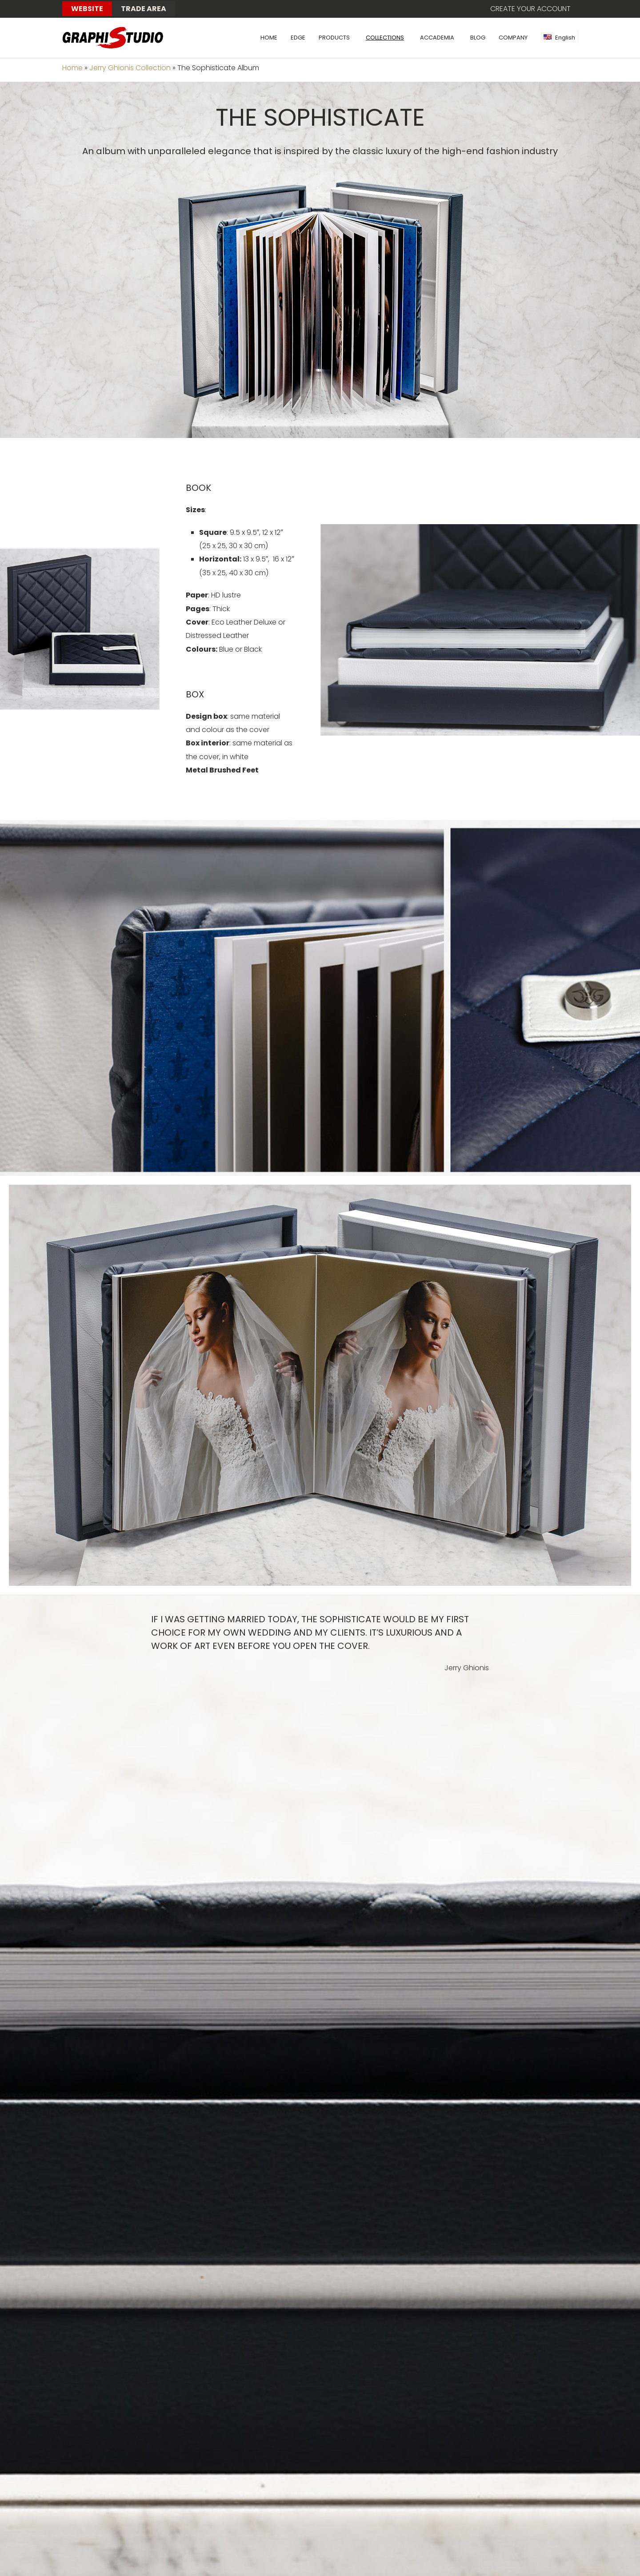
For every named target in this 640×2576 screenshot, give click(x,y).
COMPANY (513, 37)
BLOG (477, 37)
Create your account (530, 9)
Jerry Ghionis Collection (130, 68)
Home (72, 68)
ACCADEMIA (437, 37)
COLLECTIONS (385, 37)
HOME (268, 37)
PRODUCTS (334, 37)
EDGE (298, 37)
